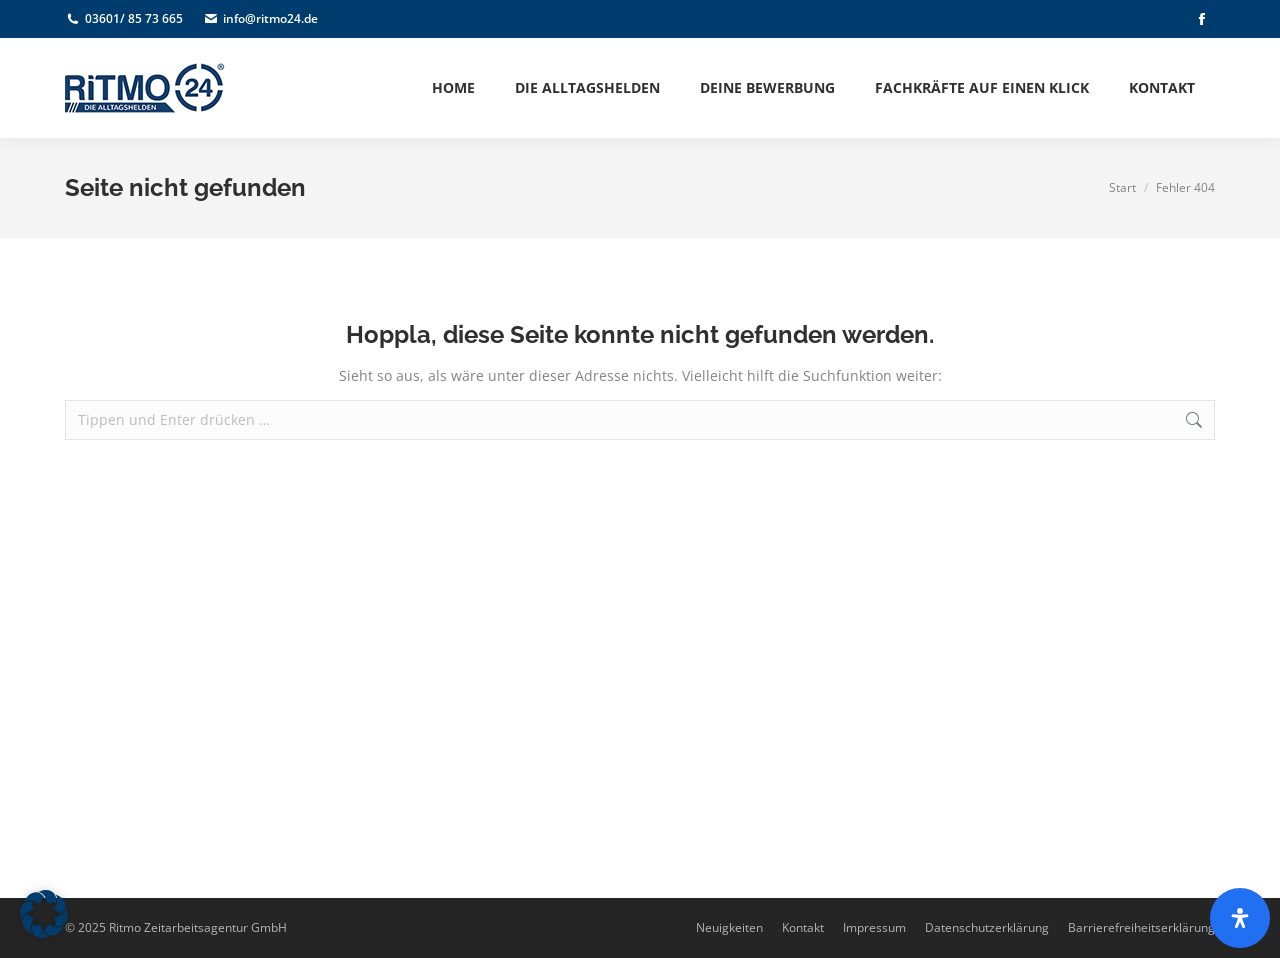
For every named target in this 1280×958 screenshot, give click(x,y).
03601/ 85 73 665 (124, 19)
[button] (44, 914)
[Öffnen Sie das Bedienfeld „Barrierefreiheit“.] (1240, 918)
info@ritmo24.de (260, 19)
